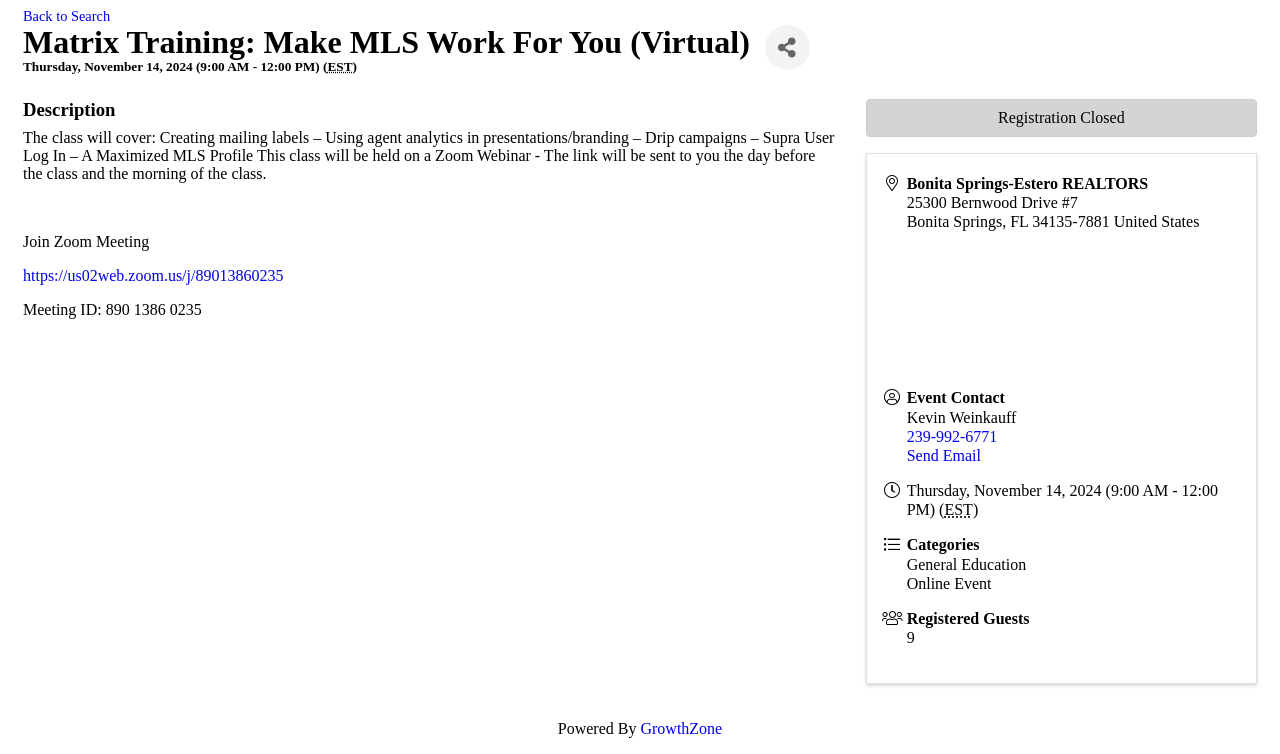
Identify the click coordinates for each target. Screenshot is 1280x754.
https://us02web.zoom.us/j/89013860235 (153, 275)
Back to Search (66, 16)
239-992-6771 (952, 436)
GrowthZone (681, 728)
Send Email (944, 455)
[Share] (787, 47)
